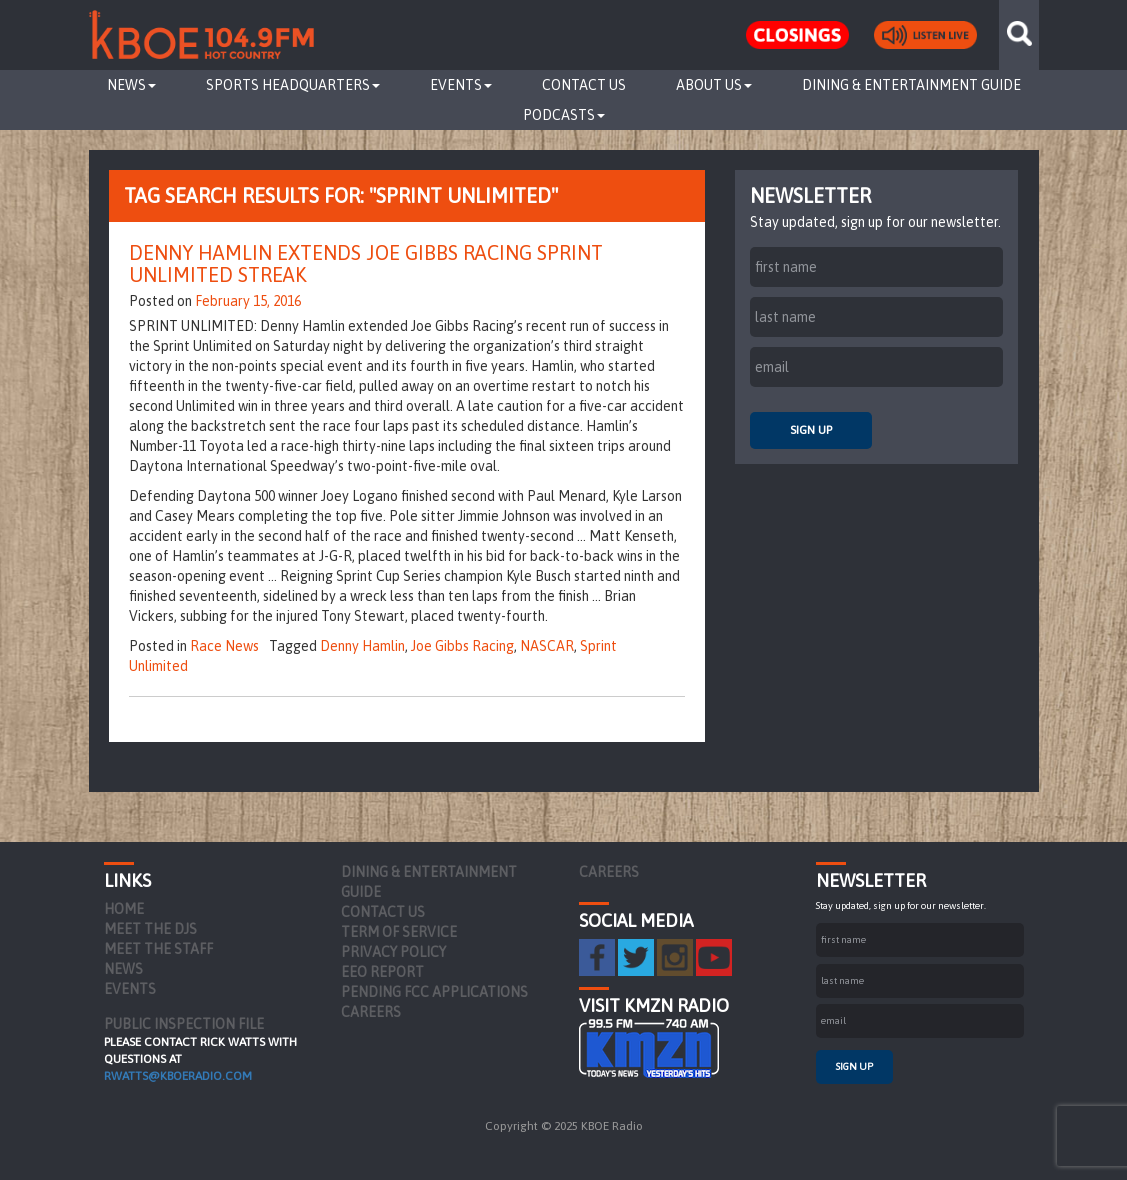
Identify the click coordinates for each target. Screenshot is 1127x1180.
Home (124, 909)
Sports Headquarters (293, 85)
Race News (224, 646)
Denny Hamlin (362, 646)
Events (461, 85)
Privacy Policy (393, 952)
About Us (714, 85)
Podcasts (564, 115)
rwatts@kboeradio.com (178, 1076)
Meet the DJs (150, 929)
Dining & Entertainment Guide (911, 85)
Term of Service (399, 932)
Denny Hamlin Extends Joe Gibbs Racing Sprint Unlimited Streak (366, 263)
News (131, 85)
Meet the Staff (158, 949)
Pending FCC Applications (434, 992)
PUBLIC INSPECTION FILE (184, 1024)
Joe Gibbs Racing (462, 646)
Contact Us (584, 85)
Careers (371, 1012)
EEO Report (382, 972)
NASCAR (547, 646)
